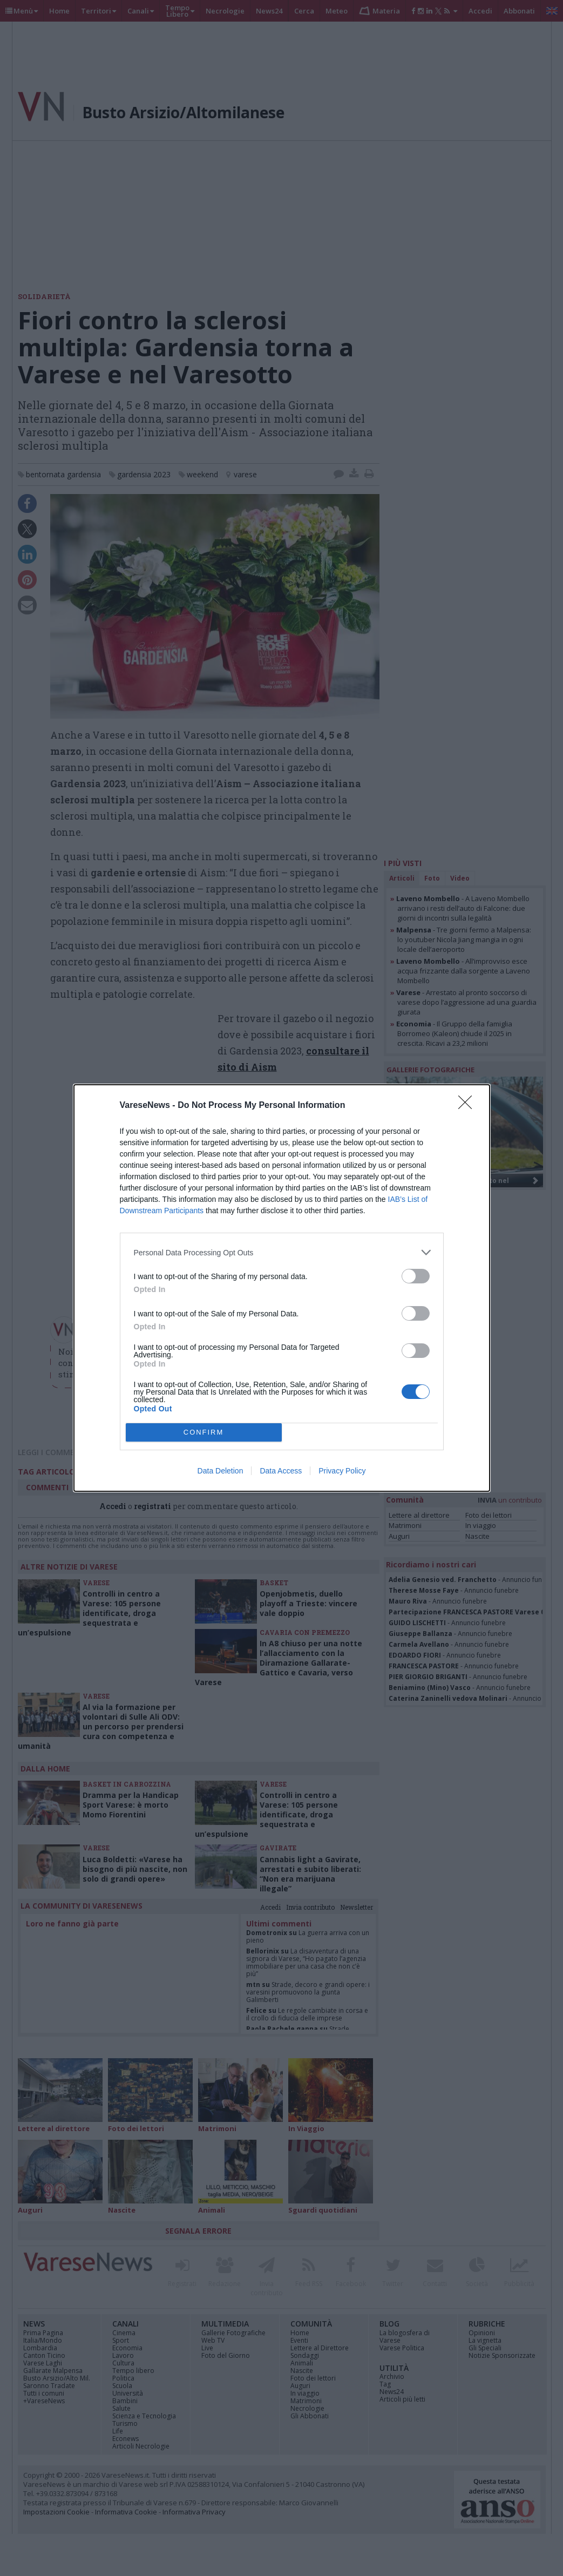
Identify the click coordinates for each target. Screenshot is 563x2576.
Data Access (281, 1470)
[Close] (468, 1106)
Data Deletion (220, 1470)
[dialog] (282, 1288)
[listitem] (282, 1252)
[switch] (416, 1276)
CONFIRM (204, 1433)
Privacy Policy (341, 1470)
